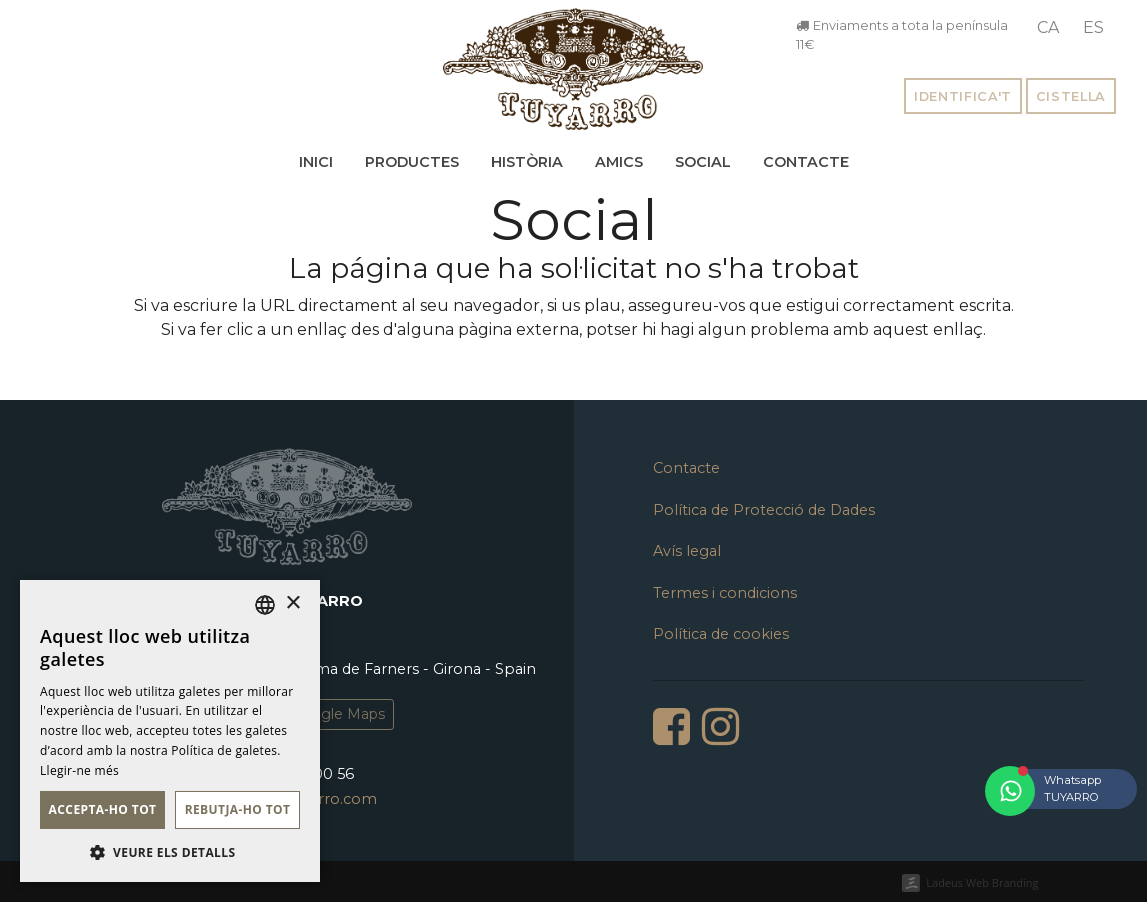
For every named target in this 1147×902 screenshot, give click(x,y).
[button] (170, 852)
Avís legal (687, 551)
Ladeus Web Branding (982, 882)
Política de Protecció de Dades (764, 510)
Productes (412, 162)
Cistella (1071, 96)
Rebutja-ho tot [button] (238, 809)
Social (703, 162)
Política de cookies (721, 634)
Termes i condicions (725, 593)
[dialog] (170, 731)
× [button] (292, 603)
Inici (316, 162)
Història (527, 162)
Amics (619, 162)
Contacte (806, 162)
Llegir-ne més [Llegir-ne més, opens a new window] (79, 770)
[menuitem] (1048, 28)
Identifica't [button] (963, 96)
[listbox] (265, 605)
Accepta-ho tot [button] (103, 809)
